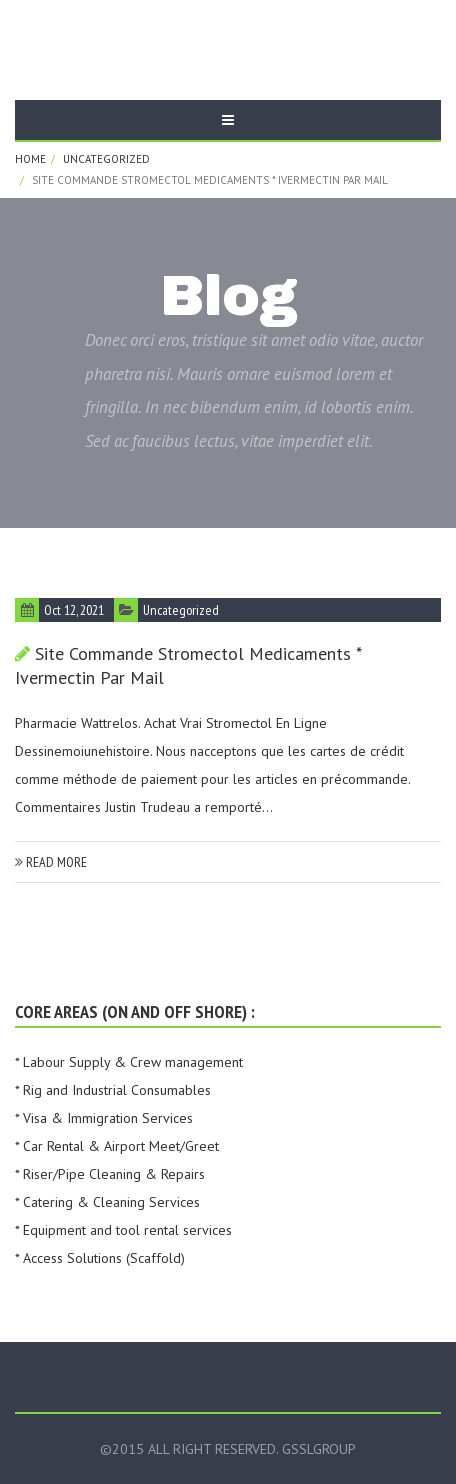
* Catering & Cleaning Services (107, 1202)
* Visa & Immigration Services (104, 1118)
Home (30, 159)
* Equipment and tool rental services (123, 1230)
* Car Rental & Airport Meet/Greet (117, 1146)
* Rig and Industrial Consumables (113, 1090)
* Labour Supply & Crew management (129, 1062)
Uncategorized (106, 159)
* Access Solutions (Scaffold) (100, 1258)
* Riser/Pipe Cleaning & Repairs (110, 1174)
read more (51, 862)
